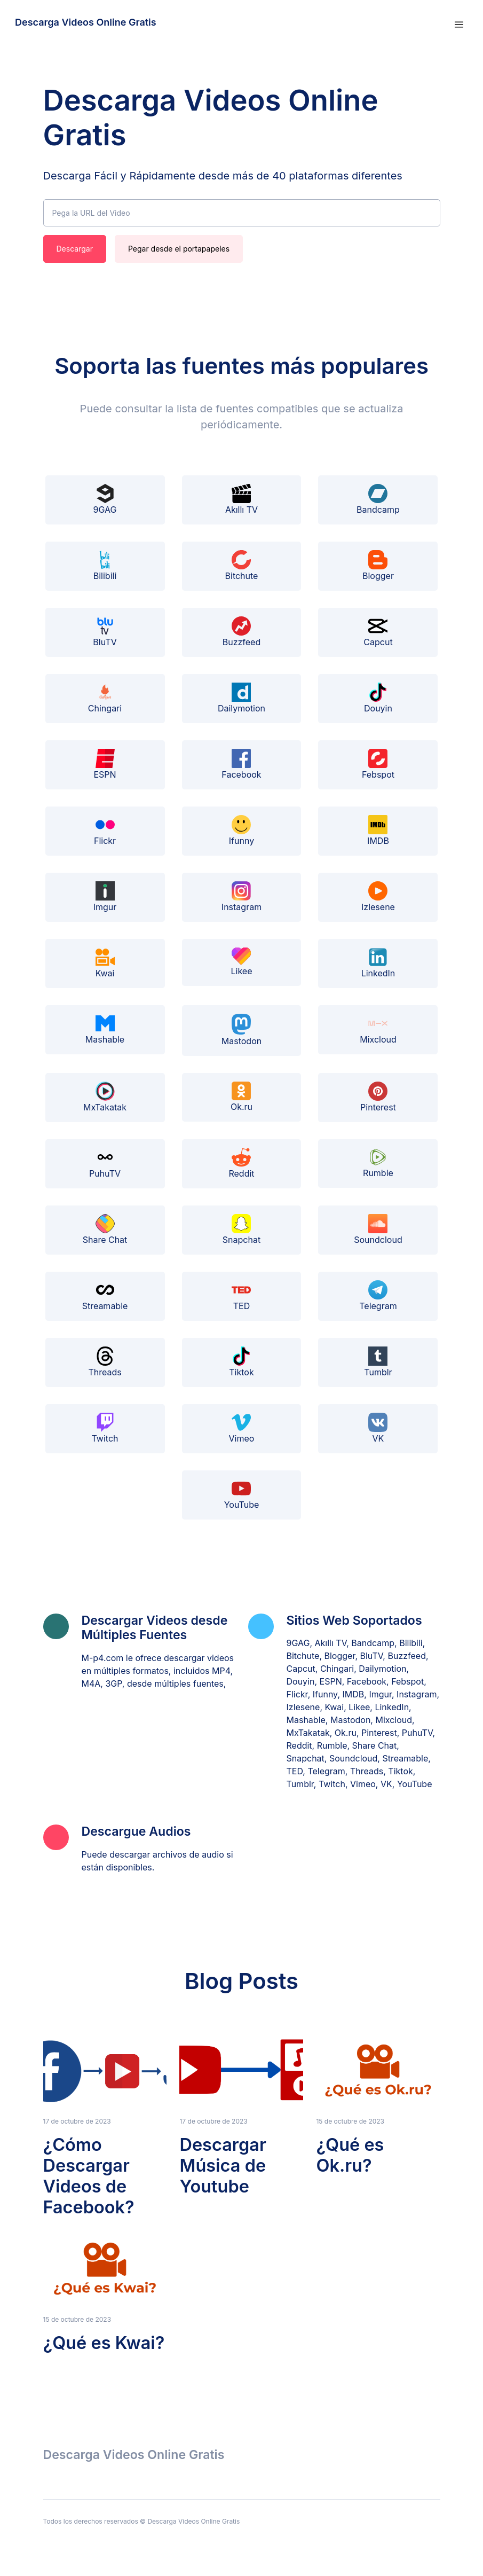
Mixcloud (378, 1029)
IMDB (378, 830)
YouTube (241, 1494)
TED (241, 1295)
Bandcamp (378, 499)
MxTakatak (104, 1097)
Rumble (378, 1163)
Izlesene (378, 896)
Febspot (378, 764)
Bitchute (241, 565)
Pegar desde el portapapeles (178, 248)
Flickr (105, 830)
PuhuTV (105, 1163)
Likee (241, 962)
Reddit (241, 1163)
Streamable (105, 1295)
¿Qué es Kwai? (104, 2342)
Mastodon (241, 1030)
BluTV (104, 631)
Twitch (105, 1428)
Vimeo (242, 1428)
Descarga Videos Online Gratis (85, 22)
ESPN (104, 764)
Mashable (104, 1029)
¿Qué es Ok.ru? (350, 2155)
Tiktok (241, 1361)
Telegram (378, 1295)
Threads (104, 1361)
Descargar (75, 248)
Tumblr (378, 1361)
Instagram (241, 896)
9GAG (105, 499)
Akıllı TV (241, 499)
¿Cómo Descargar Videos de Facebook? (88, 2176)
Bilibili (105, 565)
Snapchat (241, 1229)
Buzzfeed (242, 631)
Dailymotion (241, 698)
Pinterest (378, 1097)
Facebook (241, 764)
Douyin (378, 698)
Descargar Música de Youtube (222, 2165)
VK (377, 1428)
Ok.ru (241, 1097)
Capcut (377, 631)
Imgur (105, 896)
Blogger (378, 565)
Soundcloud (378, 1229)
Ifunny (241, 830)
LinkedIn (378, 963)
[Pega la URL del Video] (241, 213)
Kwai (105, 963)
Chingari (105, 698)
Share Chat (105, 1229)
